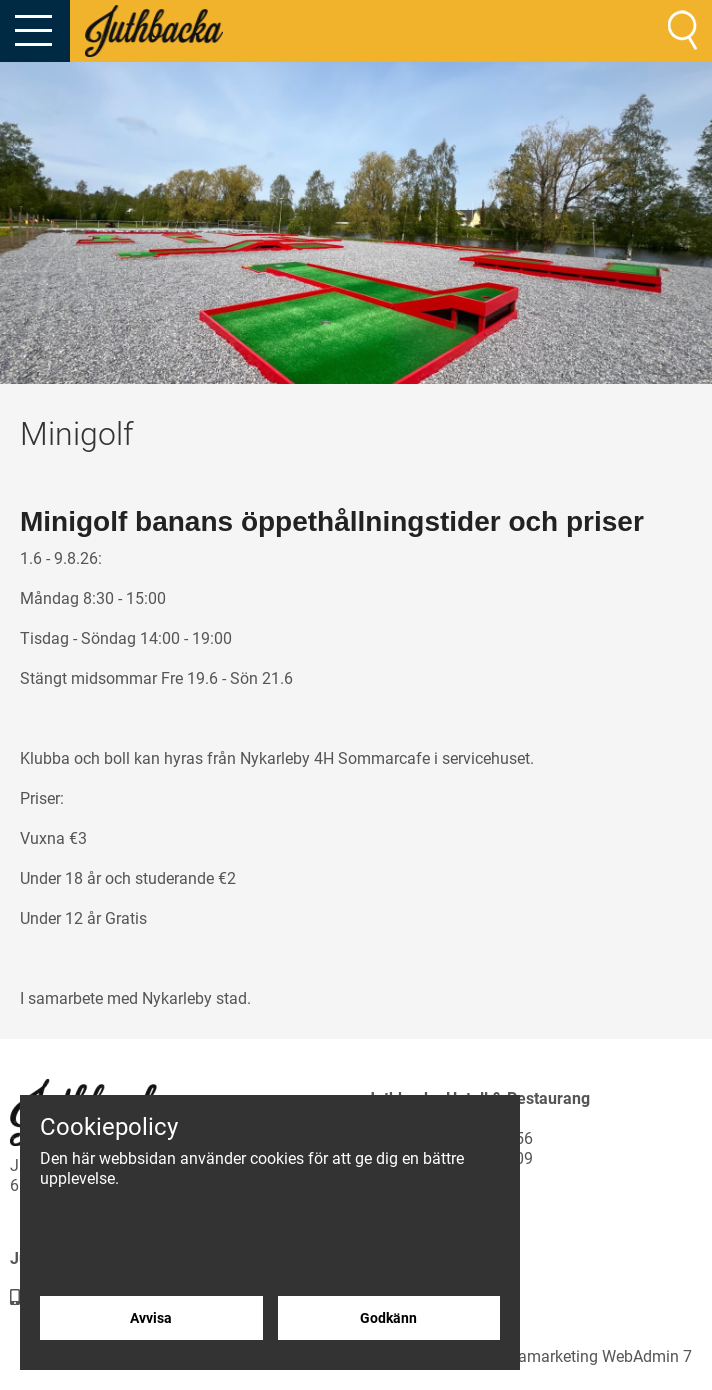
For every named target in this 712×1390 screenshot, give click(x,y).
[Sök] (682, 30)
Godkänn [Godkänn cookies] (388, 1318)
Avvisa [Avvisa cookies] (151, 1318)
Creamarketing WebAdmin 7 (593, 1356)
